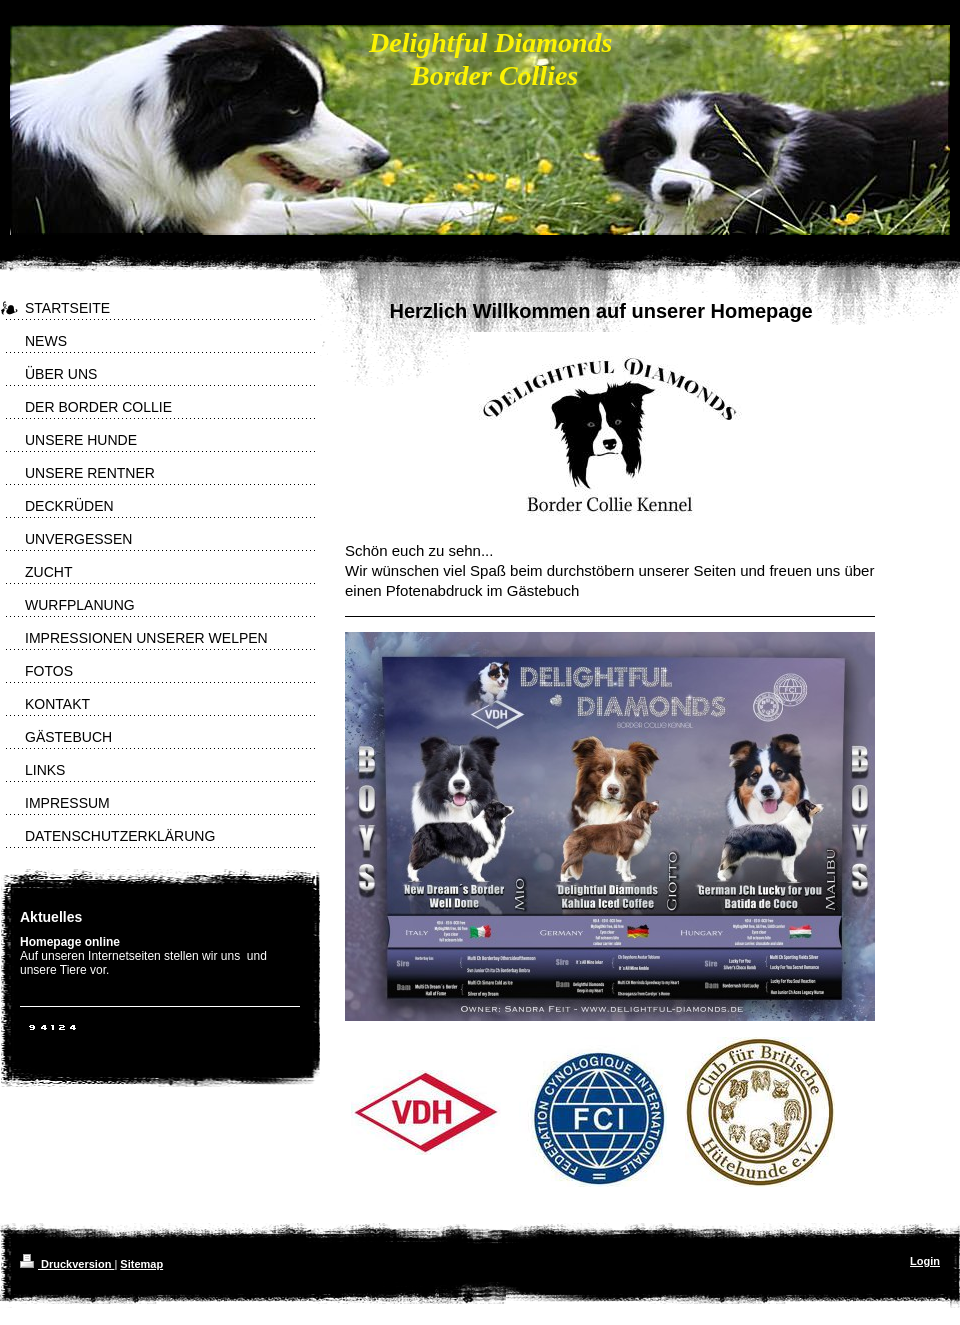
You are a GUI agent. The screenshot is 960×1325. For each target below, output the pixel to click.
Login (925, 1261)
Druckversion (67, 1264)
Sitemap (141, 1264)
